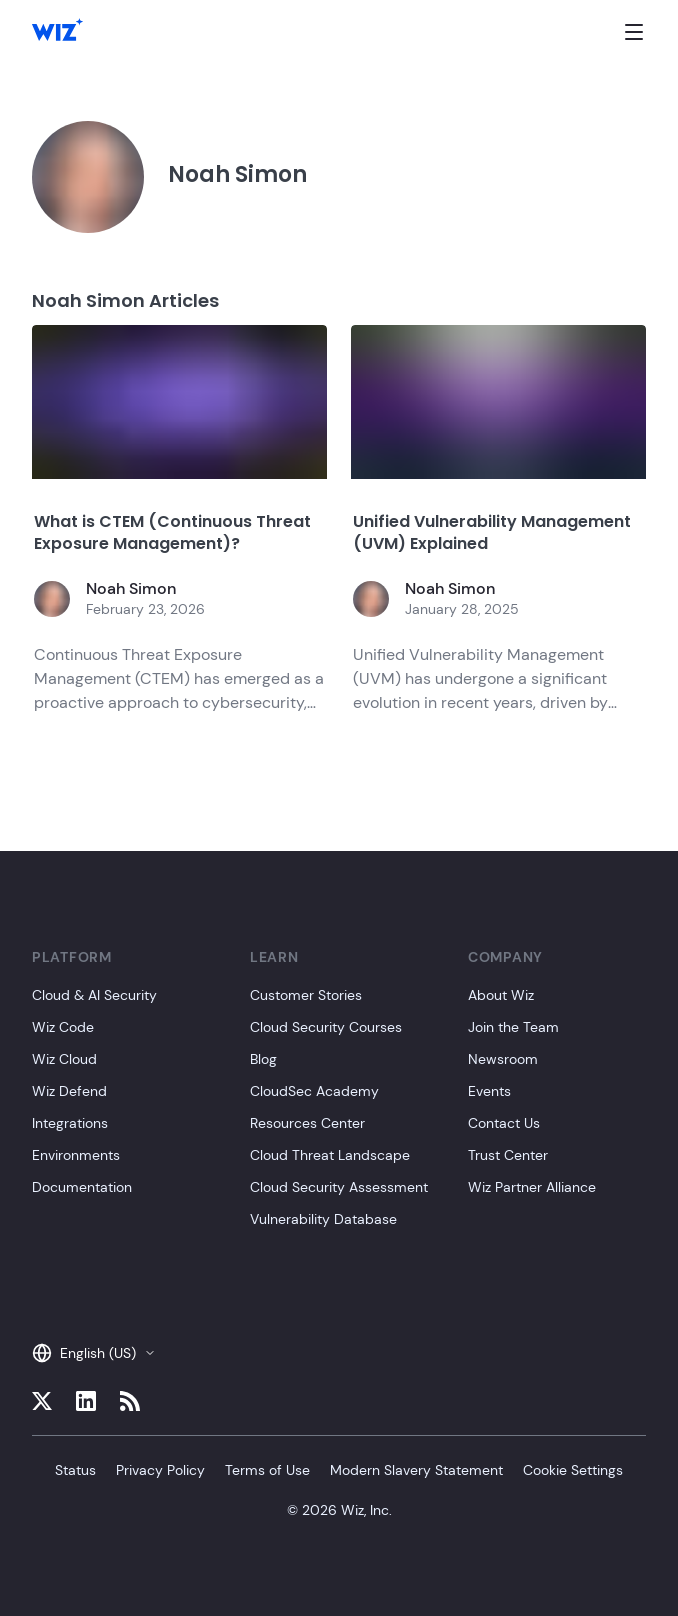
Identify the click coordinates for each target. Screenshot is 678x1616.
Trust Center (508, 1155)
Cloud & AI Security (94, 995)
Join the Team (513, 1027)
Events (489, 1091)
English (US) (94, 1353)
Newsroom (503, 1059)
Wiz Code (63, 1027)
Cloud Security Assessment (339, 1187)
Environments (76, 1155)
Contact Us (504, 1123)
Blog (263, 1059)
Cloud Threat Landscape (330, 1155)
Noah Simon (131, 588)
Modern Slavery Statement (416, 1470)
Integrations (70, 1123)
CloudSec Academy (314, 1091)
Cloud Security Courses (326, 1027)
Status (75, 1470)
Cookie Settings (573, 1470)
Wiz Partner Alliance (532, 1187)
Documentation (82, 1187)
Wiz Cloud (64, 1059)
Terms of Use (267, 1470)
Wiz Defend (69, 1091)
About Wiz (501, 995)
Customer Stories (306, 995)
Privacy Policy (160, 1470)
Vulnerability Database (323, 1219)
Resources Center (307, 1123)
